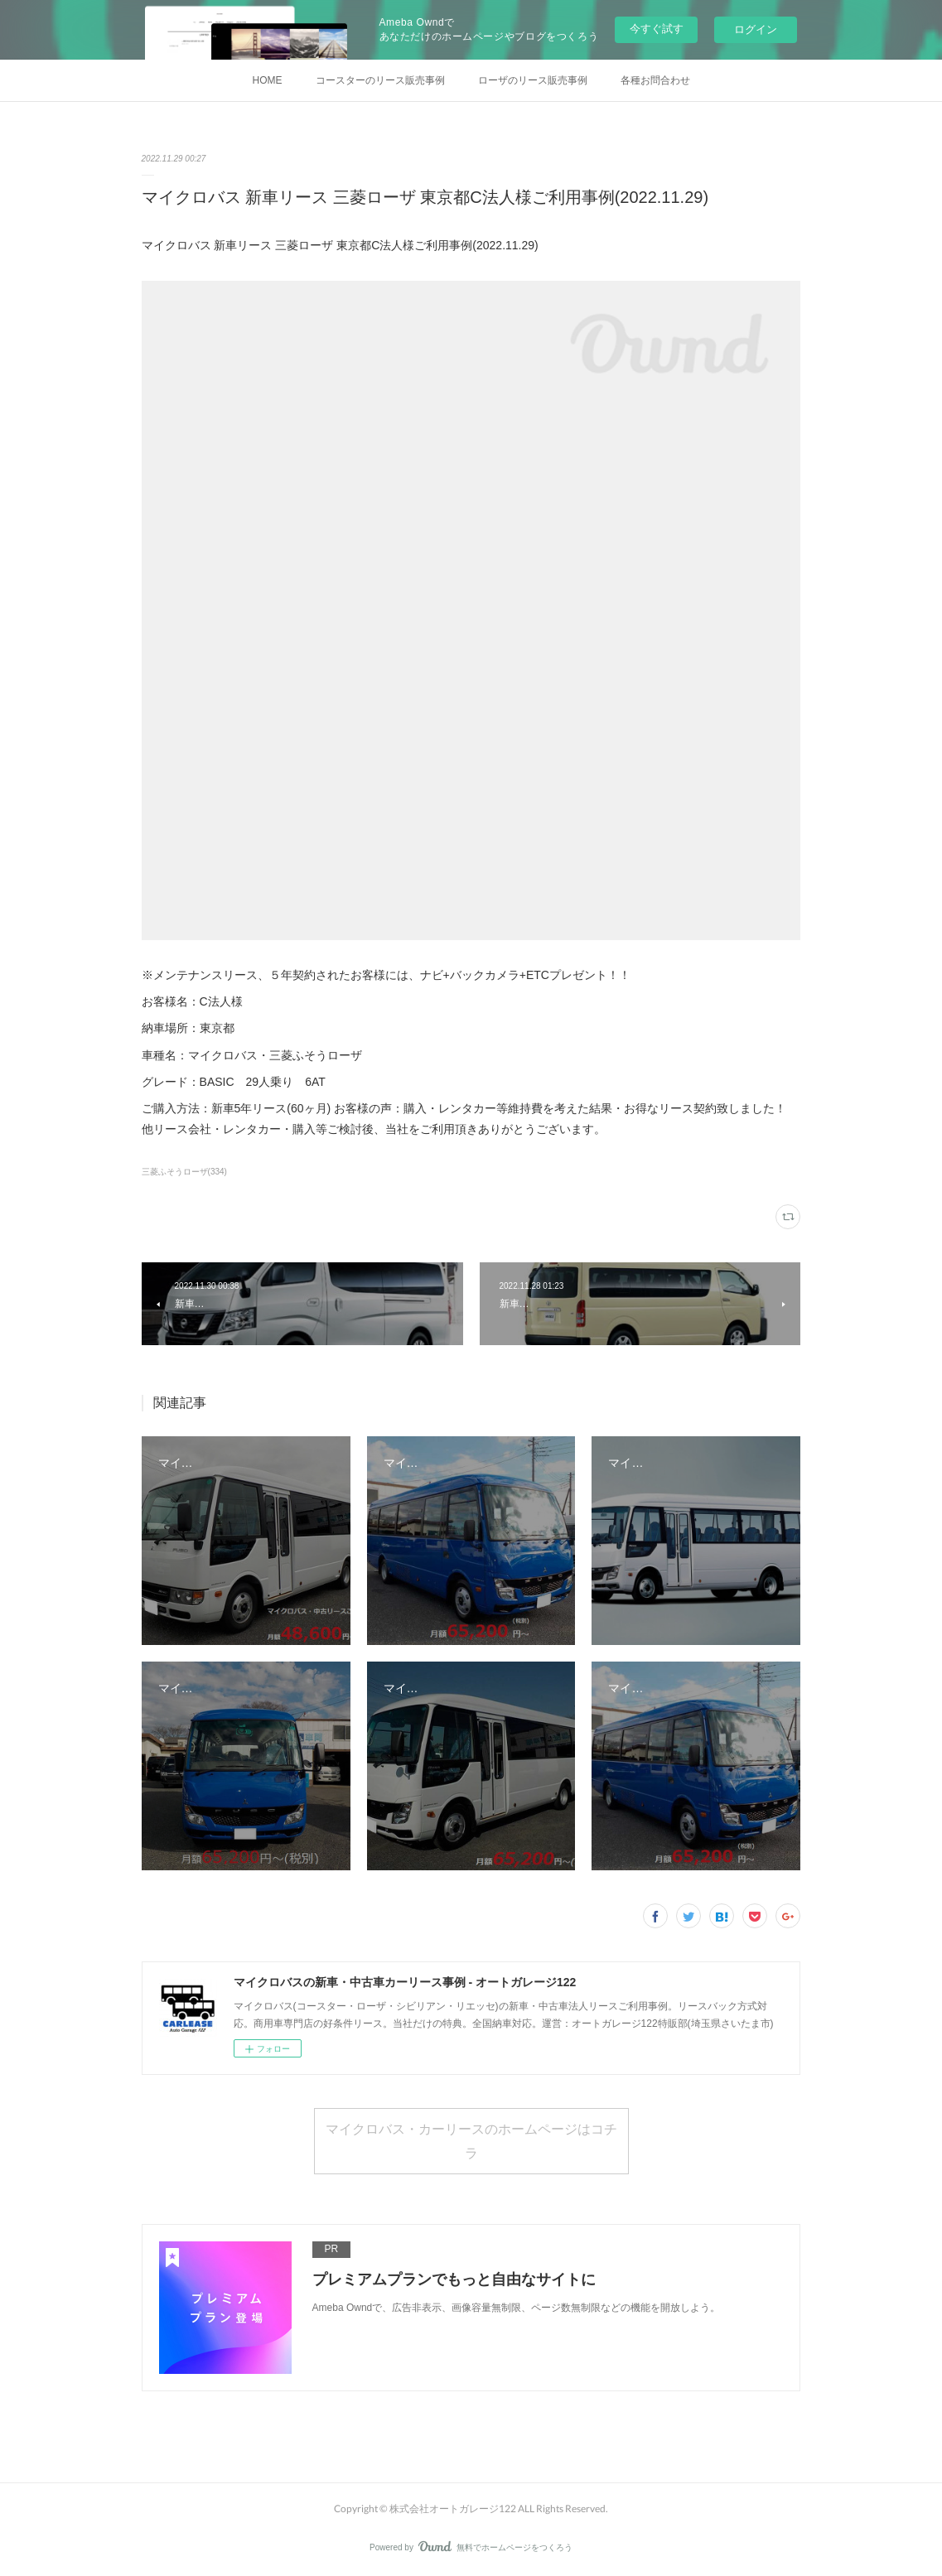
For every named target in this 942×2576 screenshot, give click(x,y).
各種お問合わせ (655, 80)
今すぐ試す (657, 28)
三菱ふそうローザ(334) (184, 1171)
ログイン (755, 29)
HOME (268, 80)
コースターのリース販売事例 (380, 80)
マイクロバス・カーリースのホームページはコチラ (471, 2140)
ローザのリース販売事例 (532, 80)
